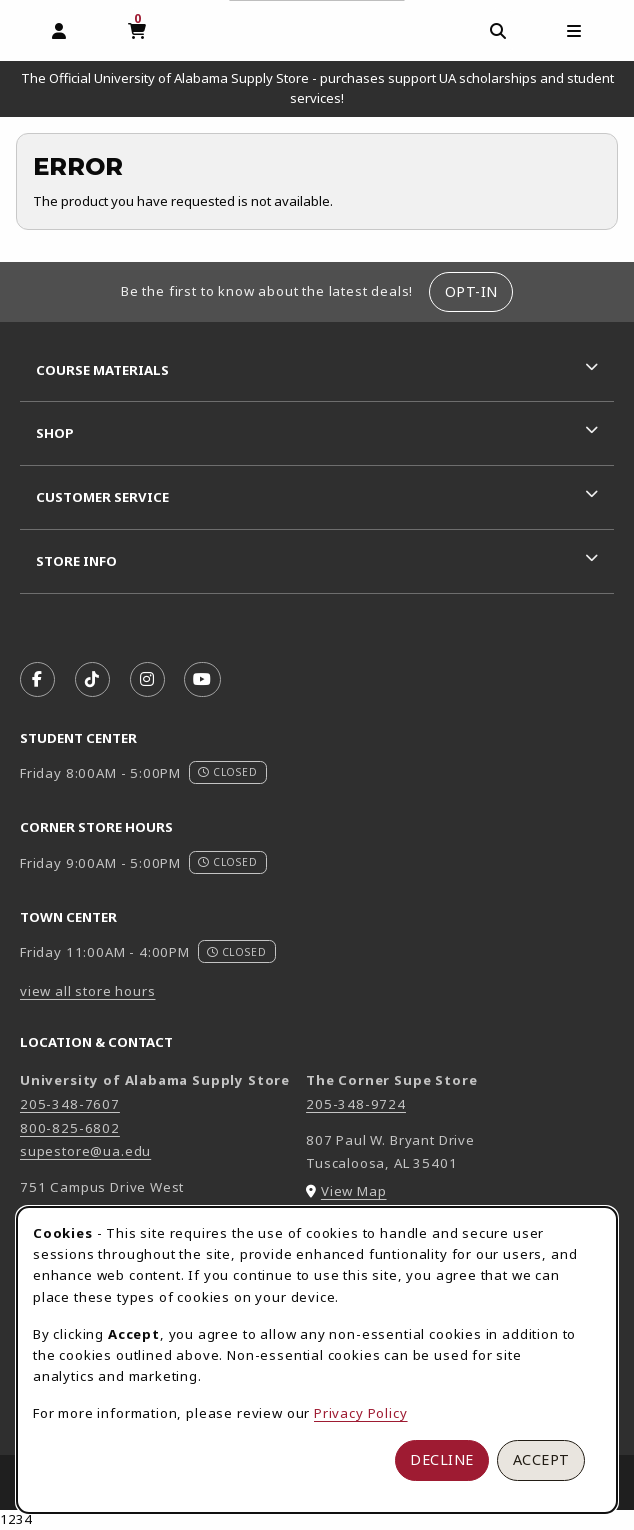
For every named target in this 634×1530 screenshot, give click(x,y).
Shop (55, 433)
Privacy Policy (361, 1413)
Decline (442, 1459)
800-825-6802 (70, 1128)
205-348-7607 (70, 1104)
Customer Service (102, 497)
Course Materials (102, 370)
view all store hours (88, 991)
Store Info (76, 561)
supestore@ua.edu (85, 1151)
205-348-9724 (356, 1104)
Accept (541, 1459)
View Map (354, 1191)
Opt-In (471, 291)
